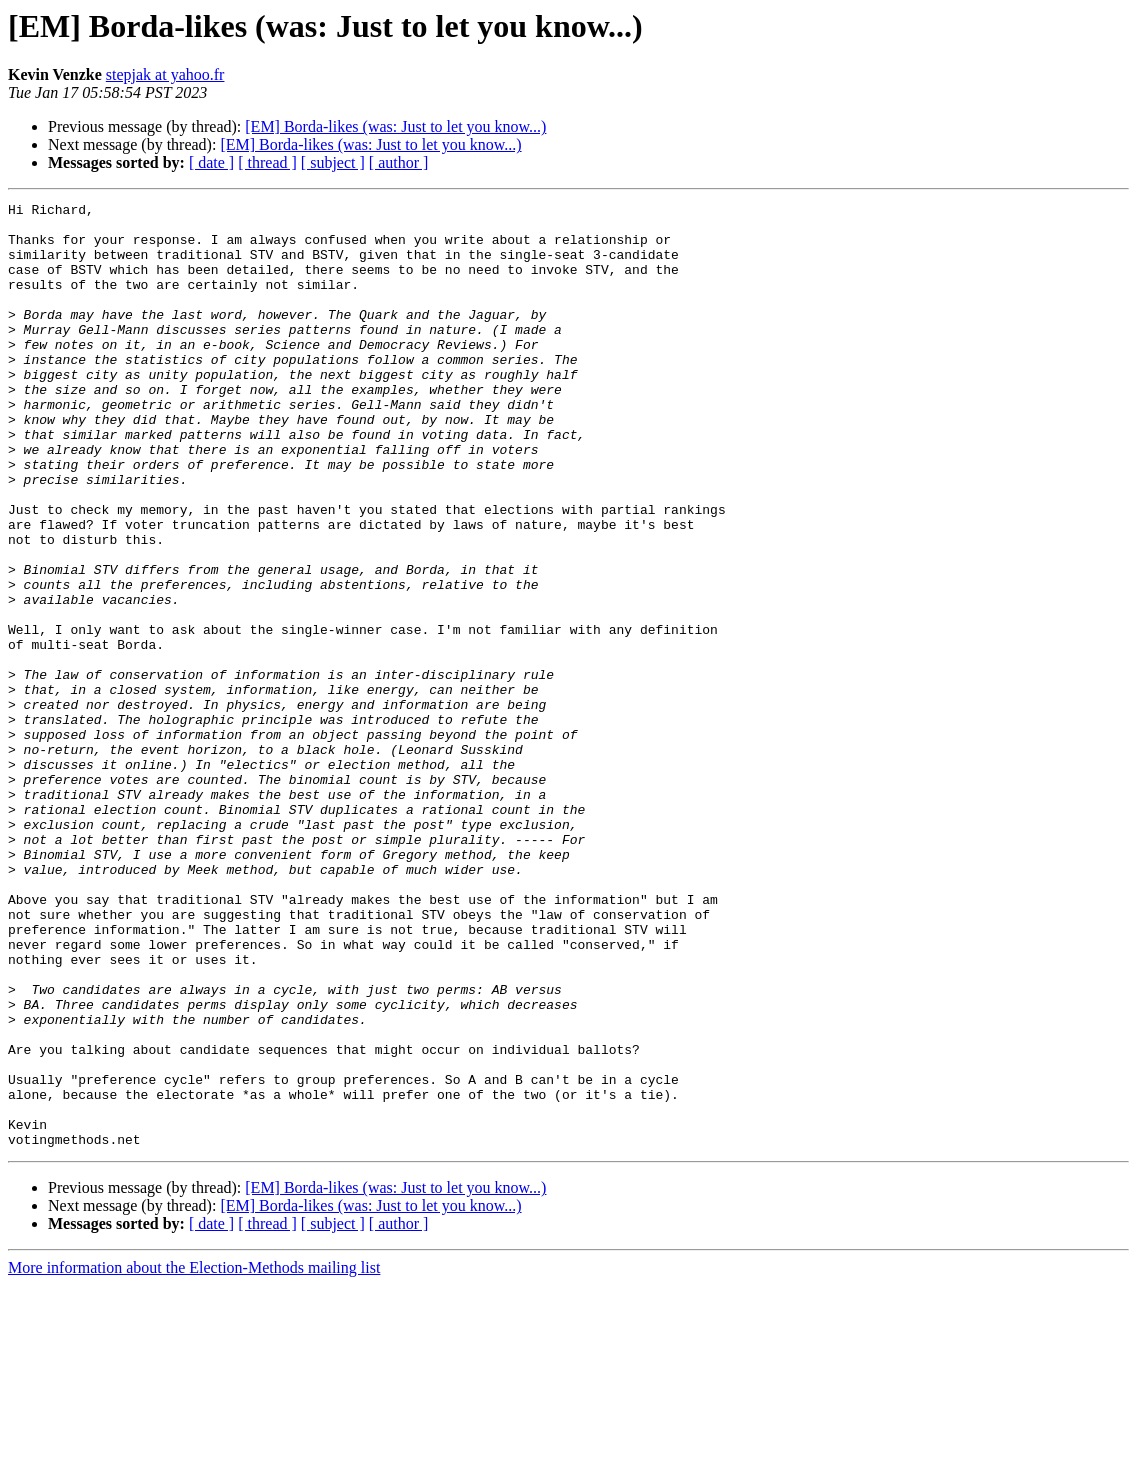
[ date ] (211, 162)
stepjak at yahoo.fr (165, 74)
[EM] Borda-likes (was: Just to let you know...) (395, 126)
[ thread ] (267, 162)
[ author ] (399, 162)
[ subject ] (333, 162)
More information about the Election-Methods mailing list (194, 1456)
